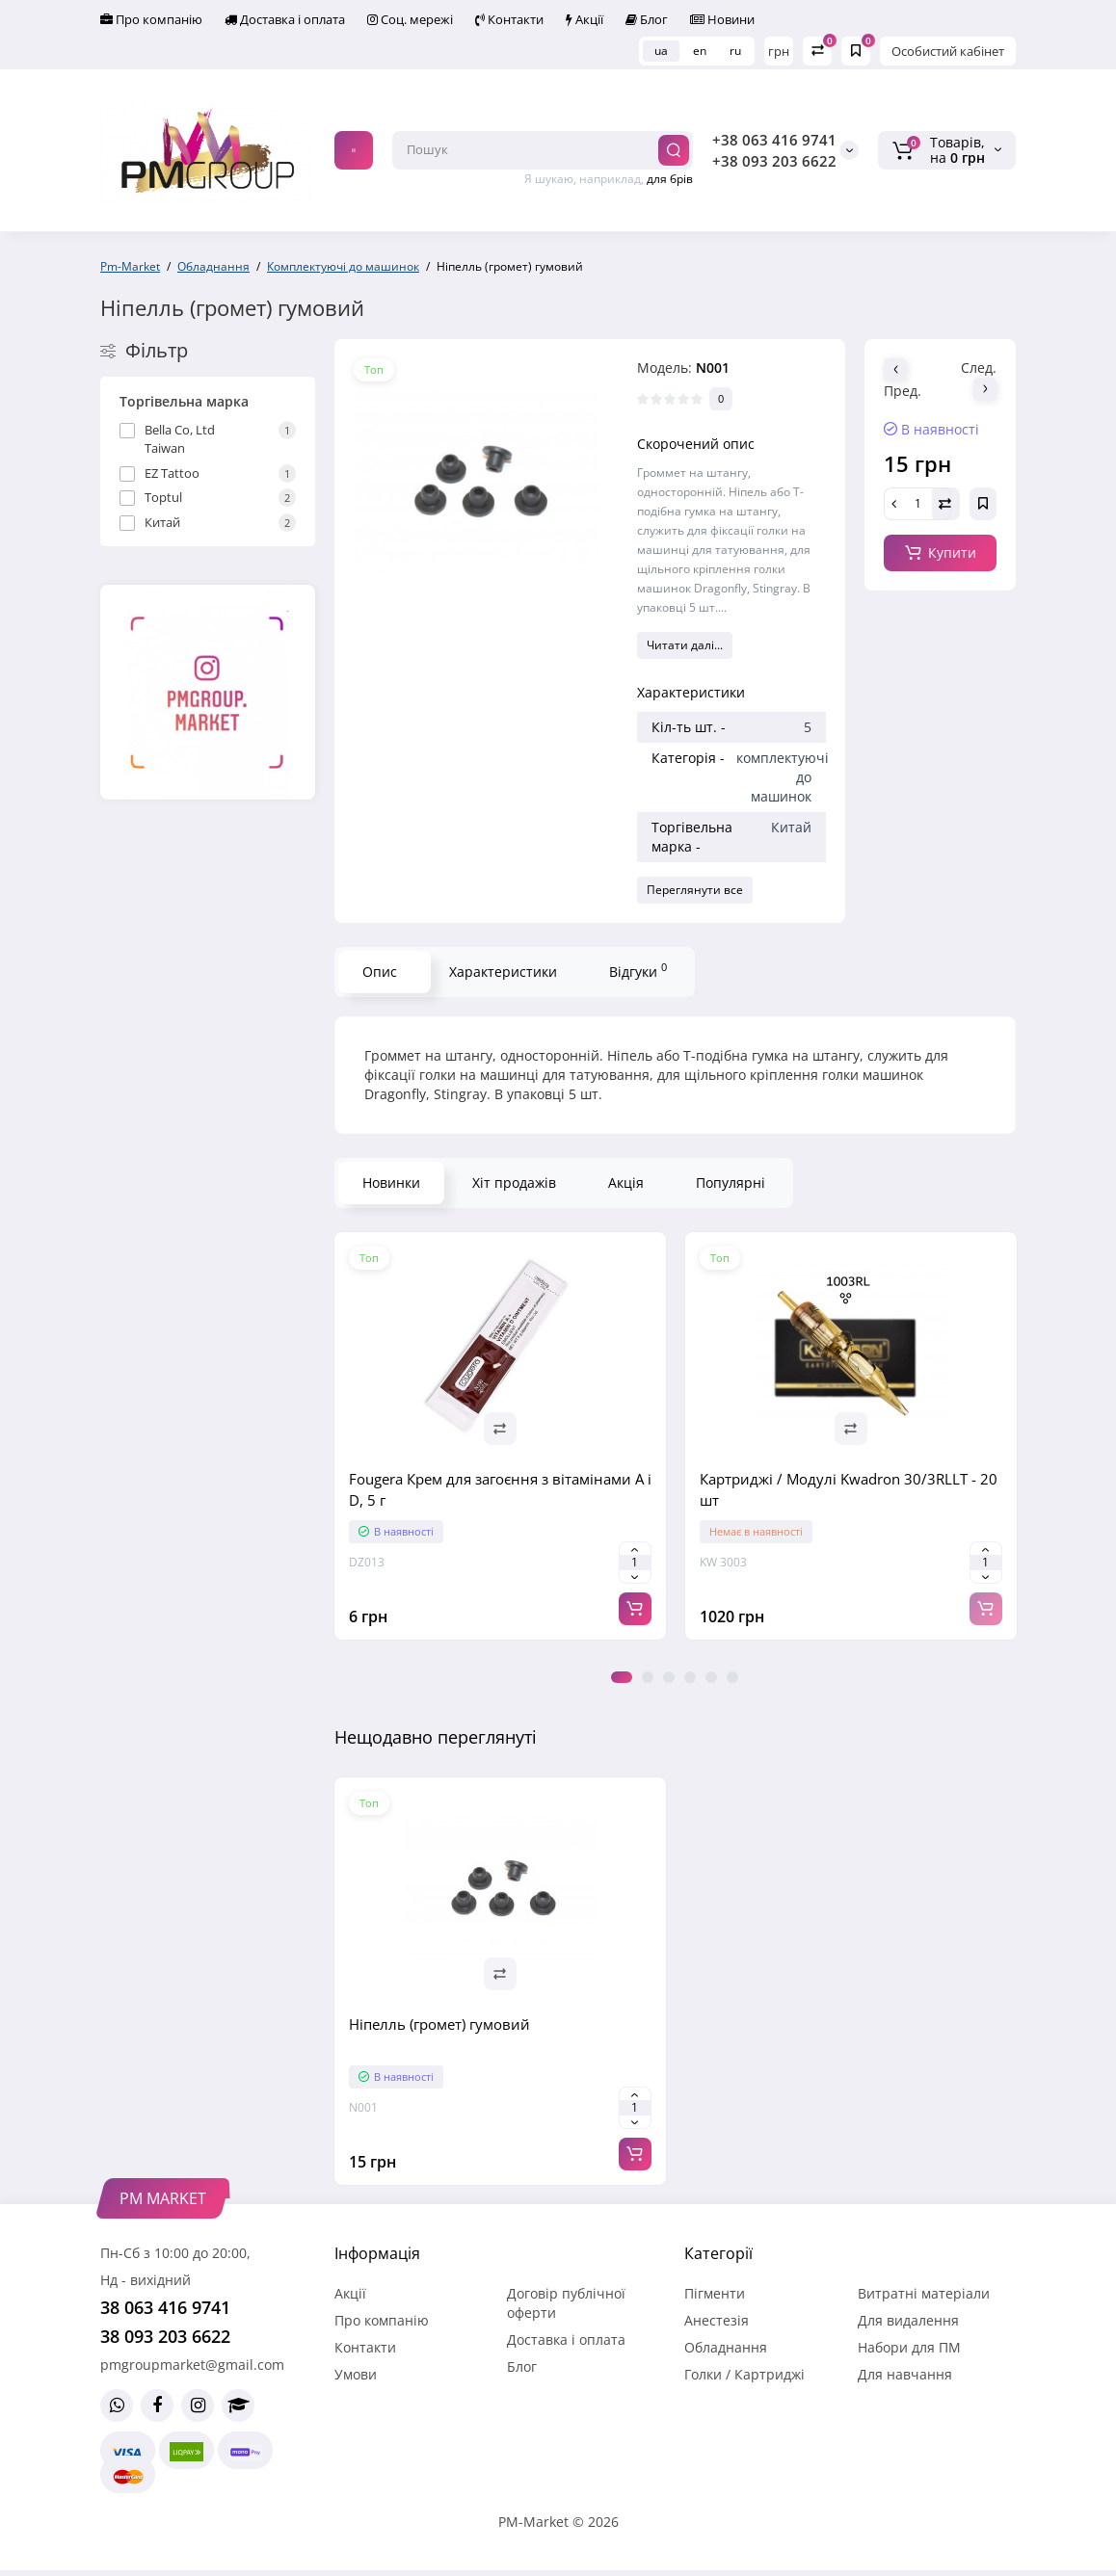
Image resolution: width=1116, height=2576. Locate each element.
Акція (626, 1182)
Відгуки (638, 970)
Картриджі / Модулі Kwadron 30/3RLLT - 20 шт (848, 1489)
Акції (584, 19)
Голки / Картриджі (744, 2374)
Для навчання (905, 2374)
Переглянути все (695, 889)
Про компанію (151, 19)
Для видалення (908, 2320)
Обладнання (725, 2347)
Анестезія (716, 2320)
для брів (670, 179)
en (699, 50)
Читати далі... (685, 645)
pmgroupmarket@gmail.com (192, 2364)
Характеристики (503, 971)
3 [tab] (669, 1677)
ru (735, 50)
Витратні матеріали (924, 2293)
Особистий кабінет (947, 51)
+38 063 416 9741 (774, 139)
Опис (379, 971)
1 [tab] (621, 1677)
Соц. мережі (410, 19)
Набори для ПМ (909, 2347)
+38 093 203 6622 (774, 161)
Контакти (509, 19)
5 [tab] (711, 1677)
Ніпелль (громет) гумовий (439, 2024)
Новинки (391, 1182)
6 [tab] (732, 1677)
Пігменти (714, 2293)
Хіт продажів (514, 1182)
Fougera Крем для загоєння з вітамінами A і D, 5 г (500, 1489)
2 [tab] (647, 1677)
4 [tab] (690, 1677)
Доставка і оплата (285, 19)
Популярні (730, 1182)
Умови (355, 2374)
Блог (646, 19)
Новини (722, 19)
